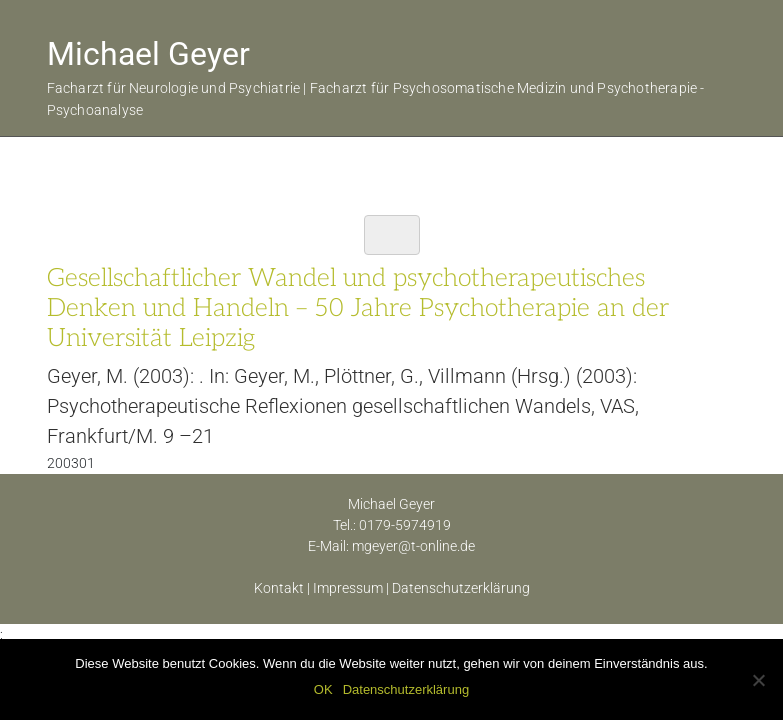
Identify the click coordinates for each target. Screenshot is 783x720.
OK (323, 689)
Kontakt (279, 588)
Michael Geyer (148, 54)
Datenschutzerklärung (461, 588)
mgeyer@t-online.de (413, 546)
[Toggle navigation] (392, 235)
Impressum (348, 588)
